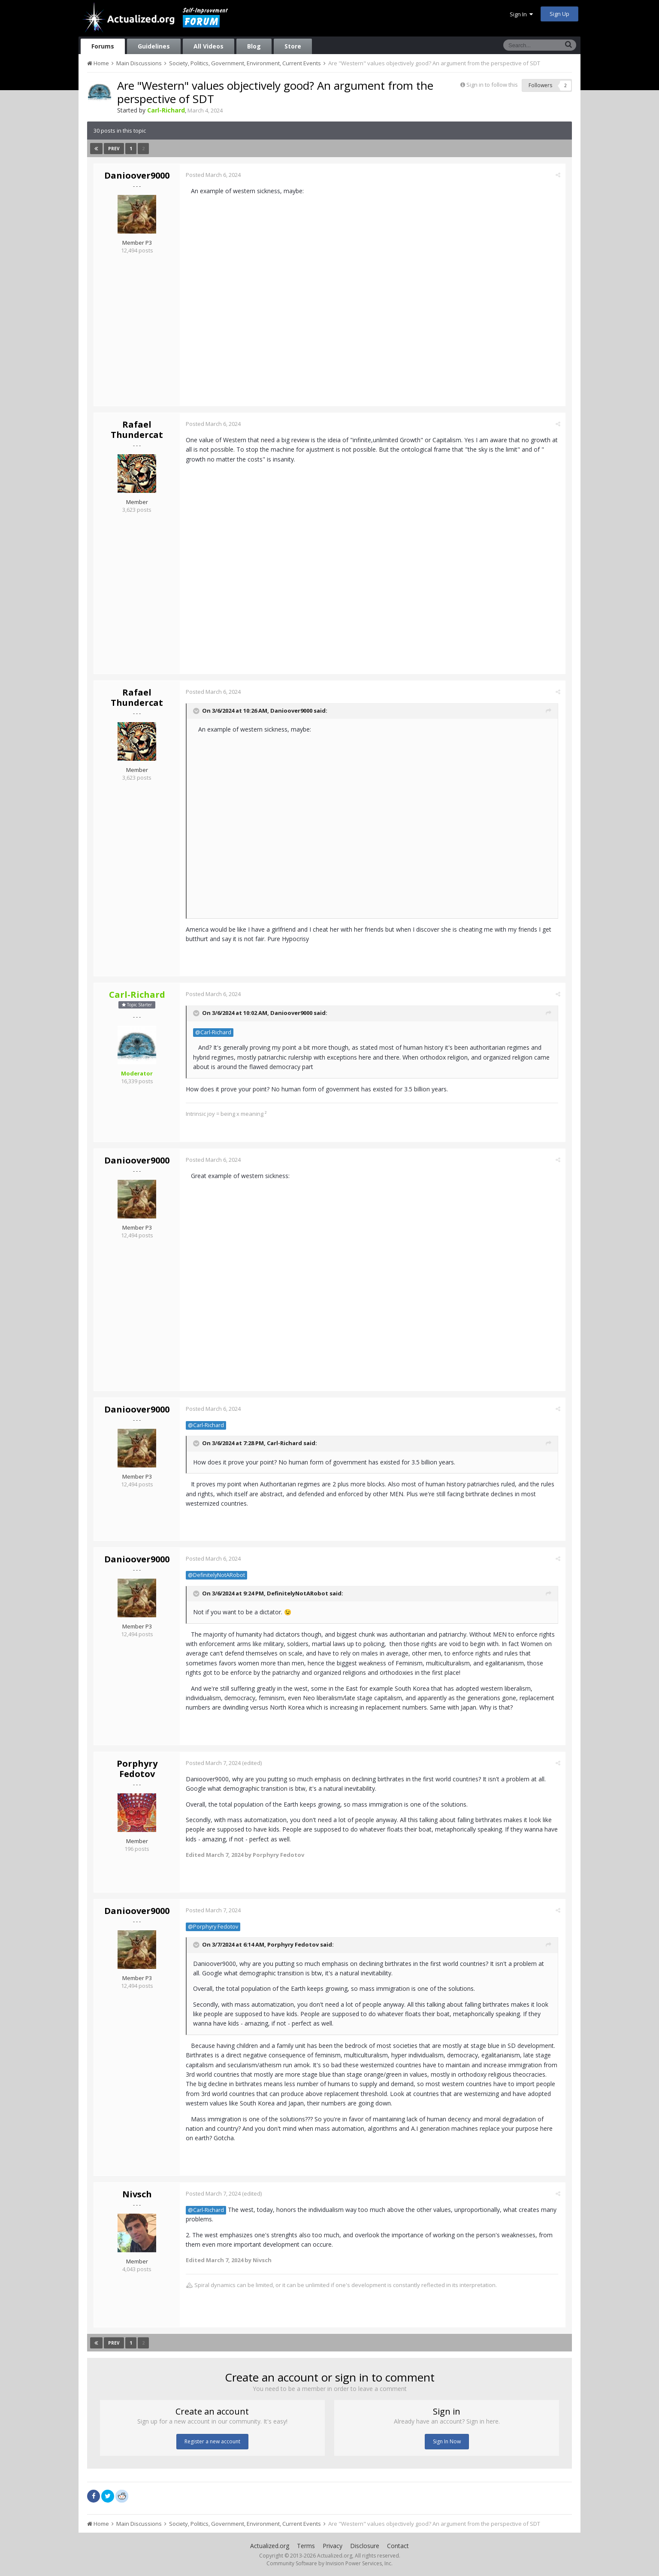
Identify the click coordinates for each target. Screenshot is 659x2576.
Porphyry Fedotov (137, 1769)
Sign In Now (447, 2441)
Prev (114, 149)
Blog (254, 46)
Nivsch (137, 2194)
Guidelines (154, 46)
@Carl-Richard (214, 1032)
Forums (102, 46)
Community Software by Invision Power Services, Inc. (329, 2563)
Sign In (521, 14)
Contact (398, 2546)
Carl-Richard (284, 1443)
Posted (213, 175)
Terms (306, 2546)
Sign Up (559, 14)
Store (292, 46)
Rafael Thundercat (137, 429)
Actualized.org (269, 2546)
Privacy (332, 2546)
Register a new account (212, 2441)
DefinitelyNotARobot (298, 1593)
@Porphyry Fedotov (213, 1926)
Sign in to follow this (492, 84)
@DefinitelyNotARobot (216, 1575)
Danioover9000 (136, 175)
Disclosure (364, 2546)
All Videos (208, 46)
